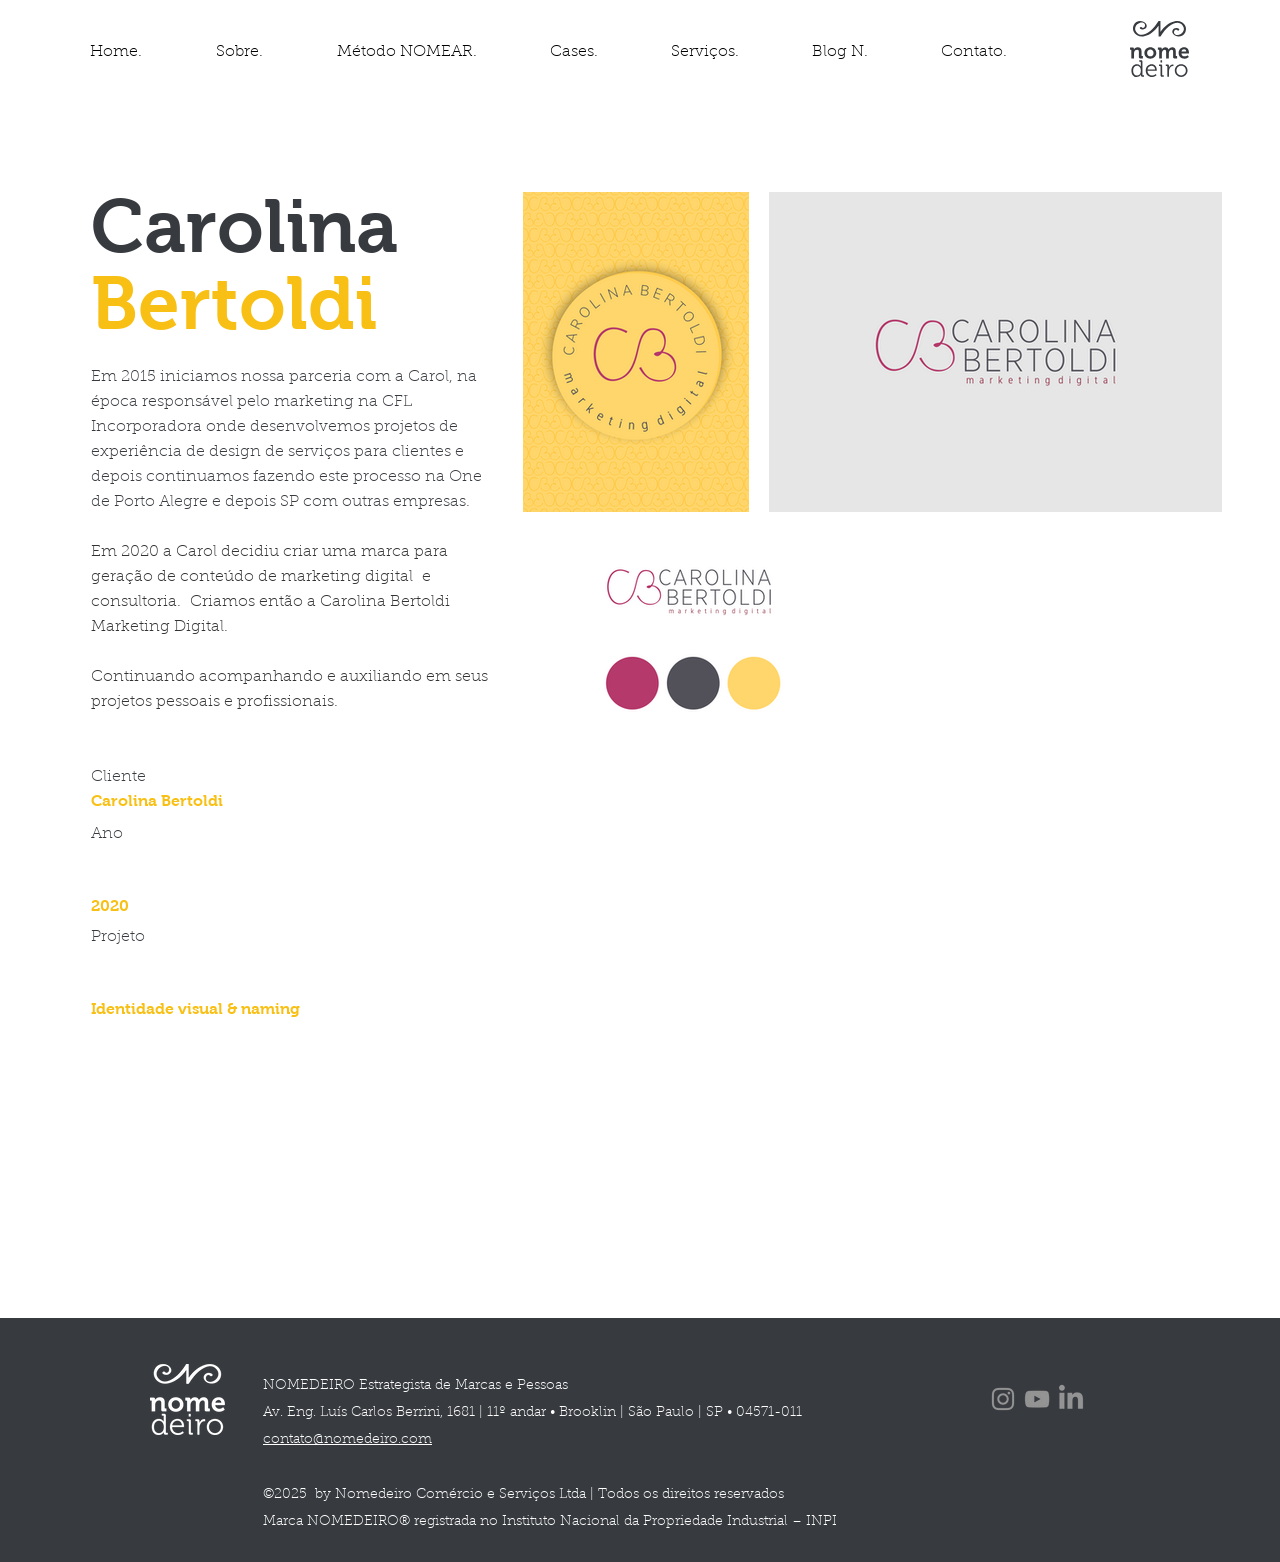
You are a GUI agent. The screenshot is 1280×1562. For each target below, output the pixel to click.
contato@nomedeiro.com (347, 1440)
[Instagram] (1003, 1399)
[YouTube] (1037, 1399)
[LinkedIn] (1071, 1399)
